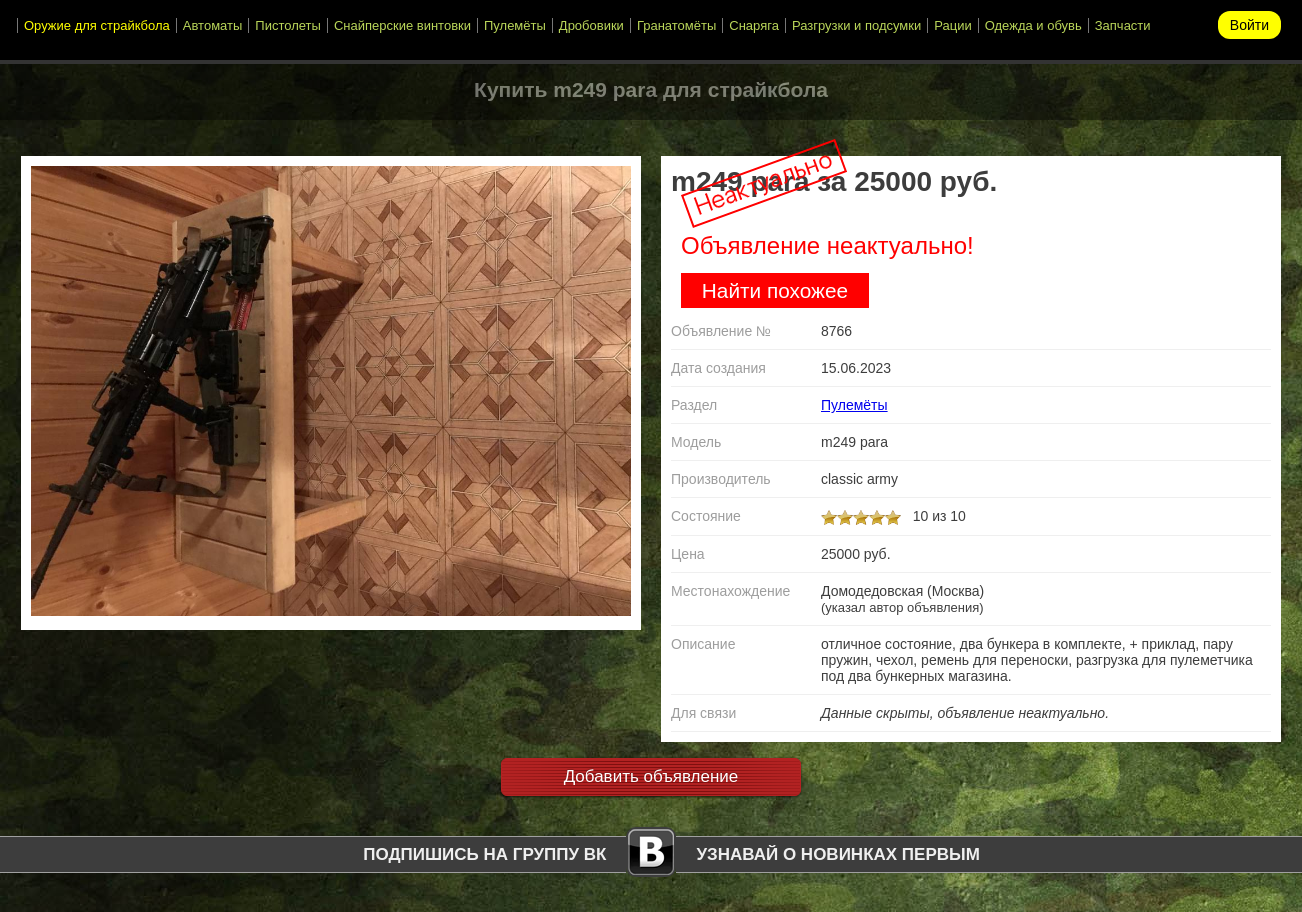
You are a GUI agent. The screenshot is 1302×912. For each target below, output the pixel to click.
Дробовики (591, 25)
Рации (952, 25)
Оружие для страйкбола (97, 25)
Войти (1249, 25)
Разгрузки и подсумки (856, 25)
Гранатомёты (676, 25)
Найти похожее (775, 290)
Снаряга (754, 25)
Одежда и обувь (1033, 25)
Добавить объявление (651, 776)
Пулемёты (515, 25)
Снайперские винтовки (402, 25)
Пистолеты (288, 25)
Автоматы (213, 25)
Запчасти (1123, 25)
